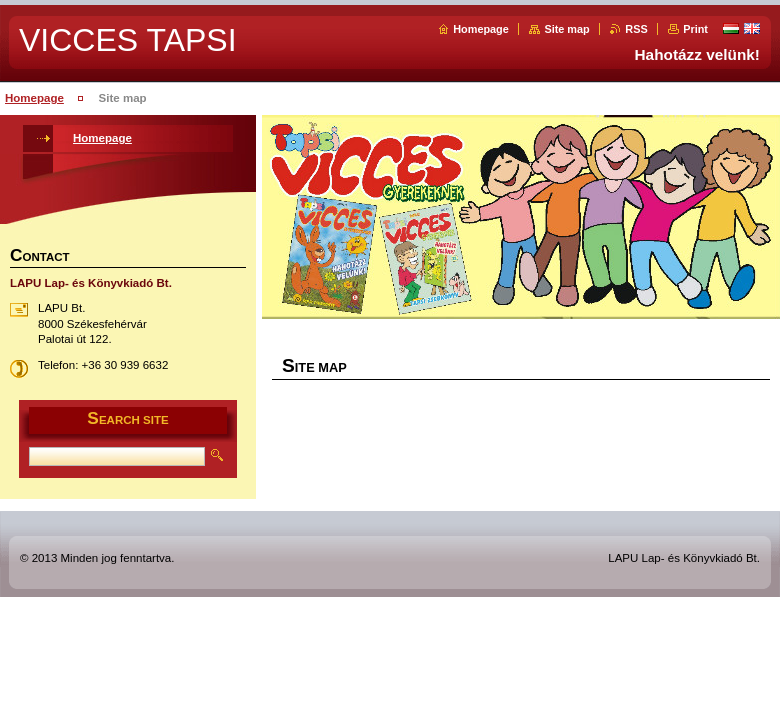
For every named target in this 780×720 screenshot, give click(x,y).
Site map (566, 29)
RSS (636, 29)
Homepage (481, 29)
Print (695, 29)
